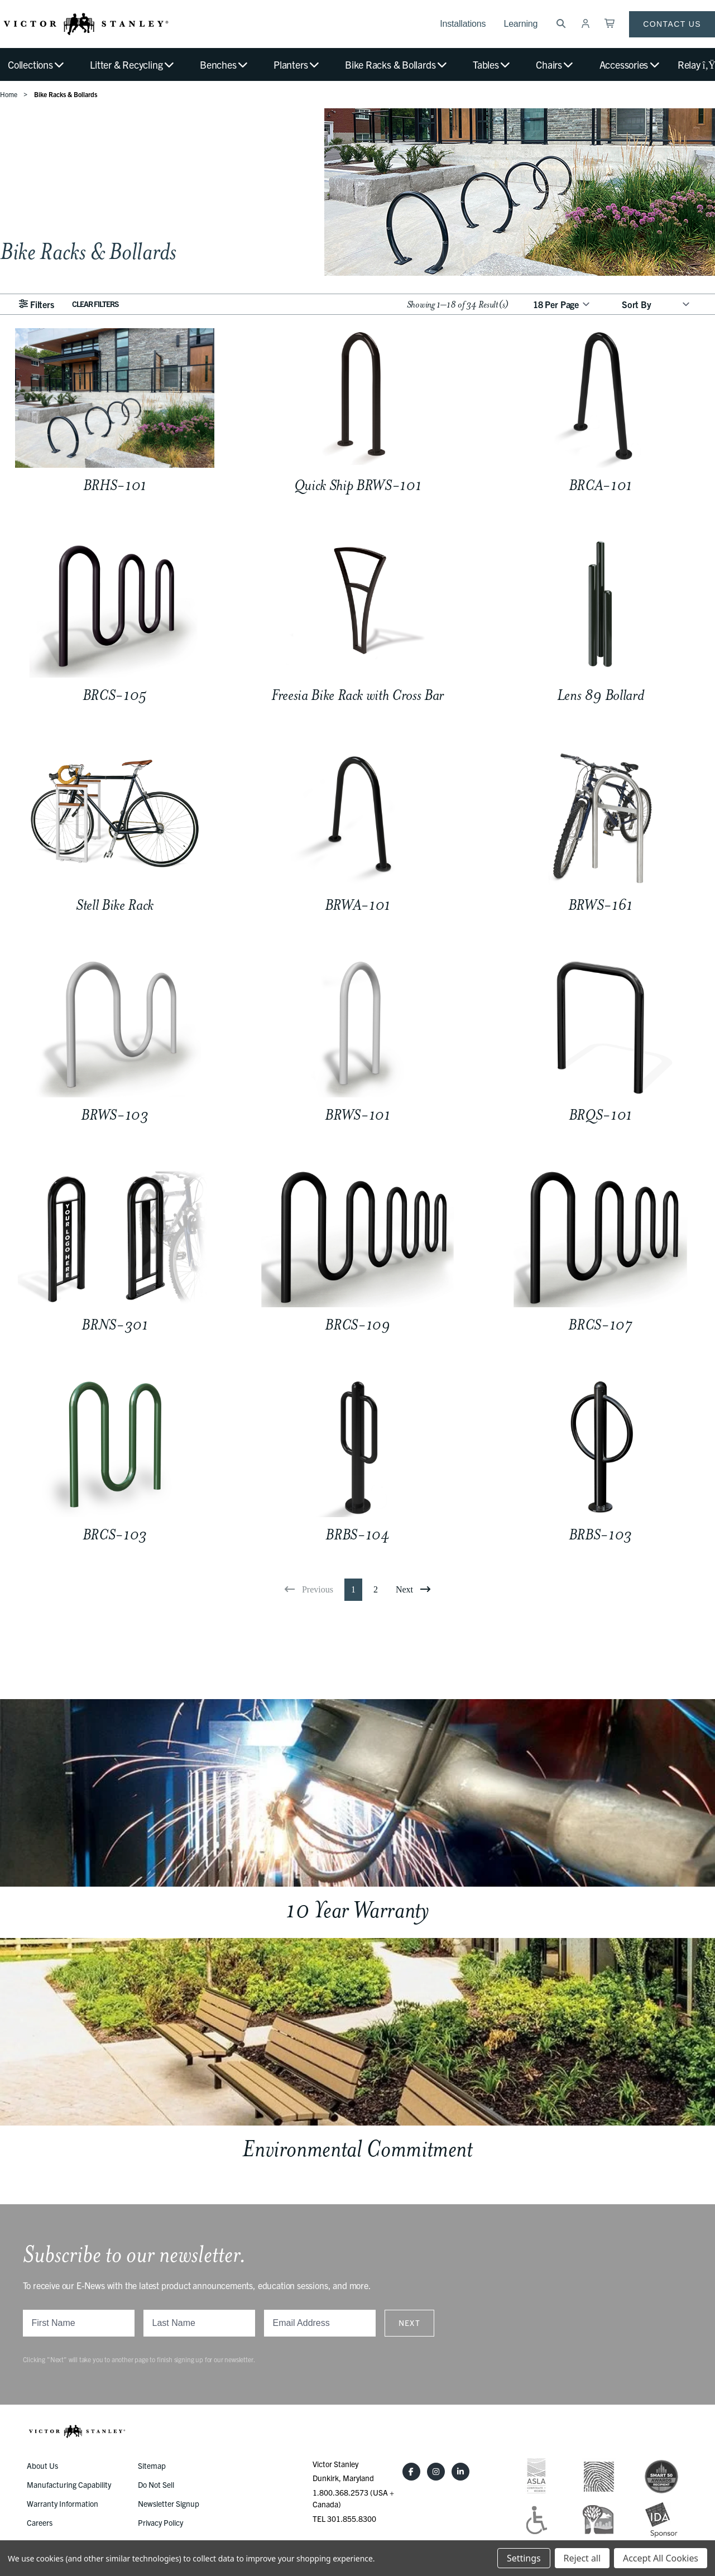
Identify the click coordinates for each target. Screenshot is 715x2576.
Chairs (555, 64)
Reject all (582, 2558)
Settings (523, 2558)
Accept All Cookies (660, 2558)
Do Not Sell (156, 2484)
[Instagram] (436, 2472)
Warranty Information (62, 2503)
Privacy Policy (160, 2522)
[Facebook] (411, 2472)
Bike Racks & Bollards (396, 64)
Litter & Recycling (132, 64)
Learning (520, 23)
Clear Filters (95, 304)
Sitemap (152, 2465)
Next (410, 2323)
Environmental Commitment (357, 2149)
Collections (36, 64)
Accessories (630, 64)
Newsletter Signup (168, 2503)
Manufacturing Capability (69, 2484)
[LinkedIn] (460, 2472)
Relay (696, 64)
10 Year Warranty (357, 1910)
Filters (36, 304)
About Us (42, 2465)
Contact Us (672, 24)
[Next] (413, 1590)
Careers (39, 2522)
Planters (296, 64)
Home (8, 94)
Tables (492, 64)
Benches (224, 64)
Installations (463, 23)
